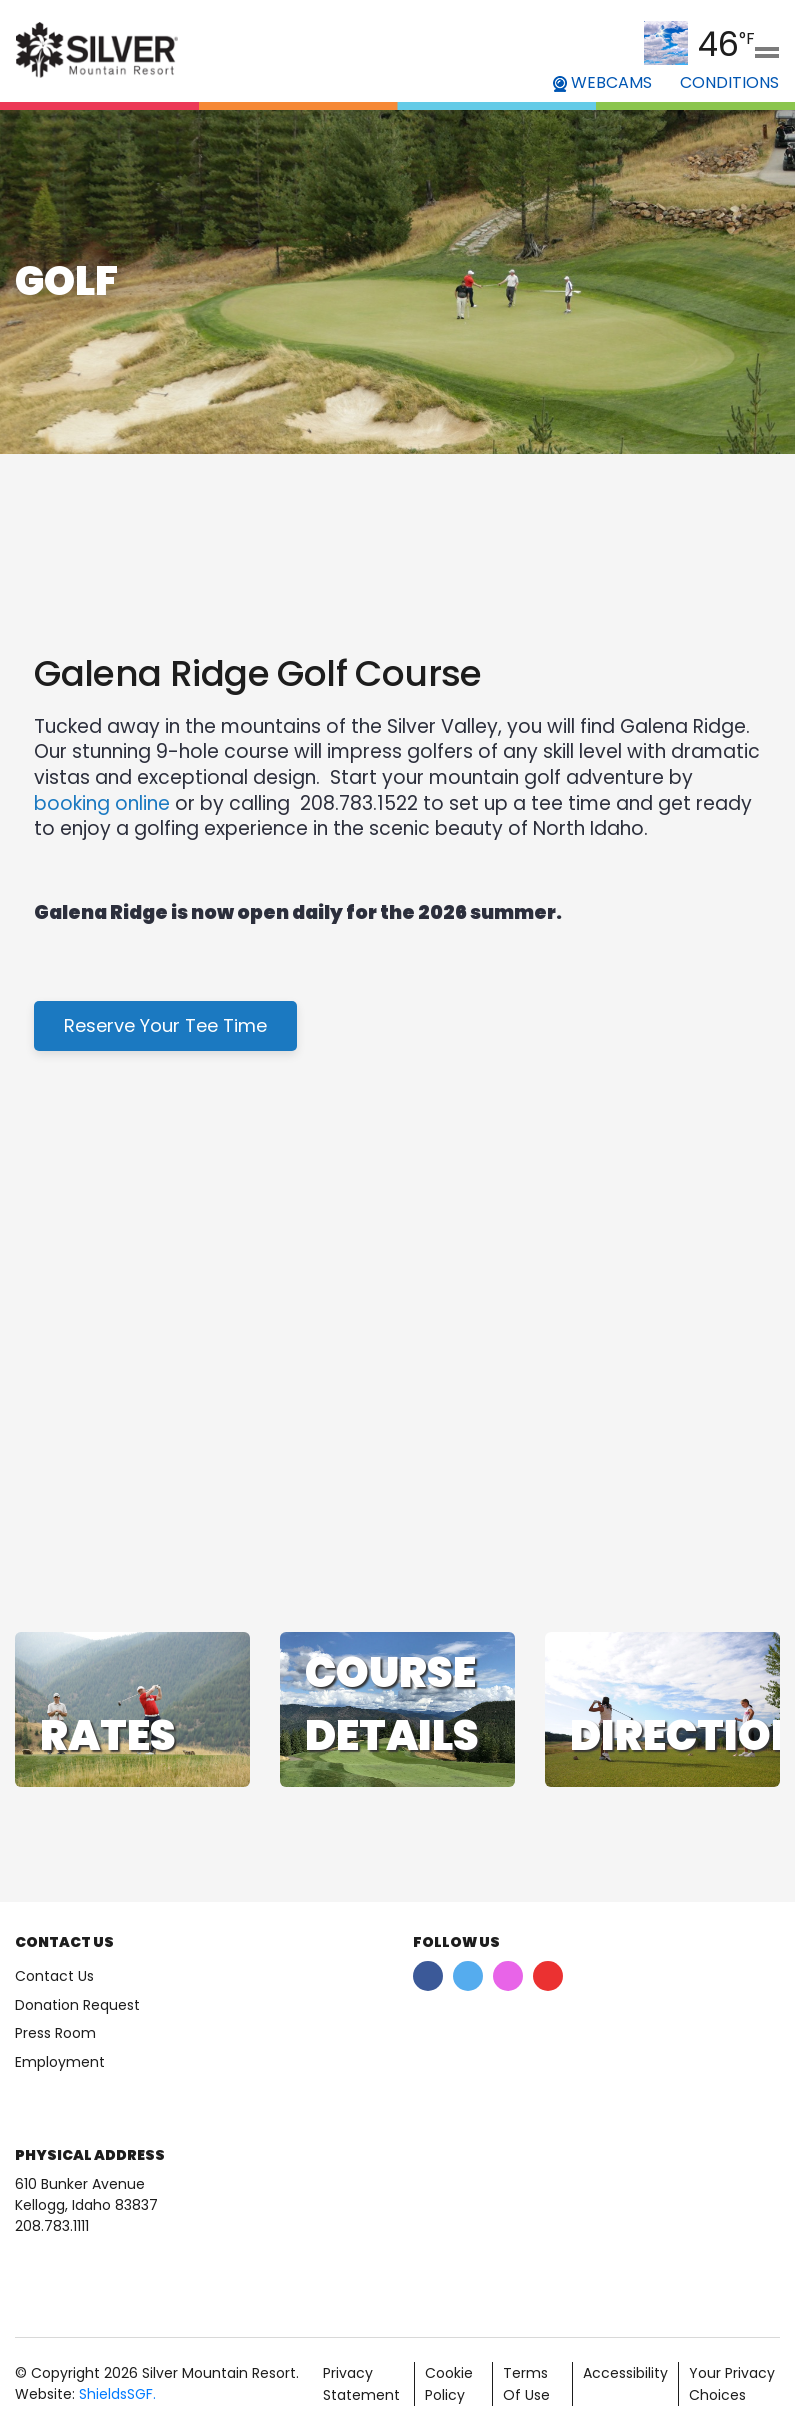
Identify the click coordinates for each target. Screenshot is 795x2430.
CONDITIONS (729, 82)
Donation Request (77, 2005)
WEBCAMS (602, 82)
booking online (102, 803)
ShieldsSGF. (117, 2394)
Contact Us (54, 1976)
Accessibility (625, 2373)
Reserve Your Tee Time (165, 1025)
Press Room (55, 2033)
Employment (60, 2062)
